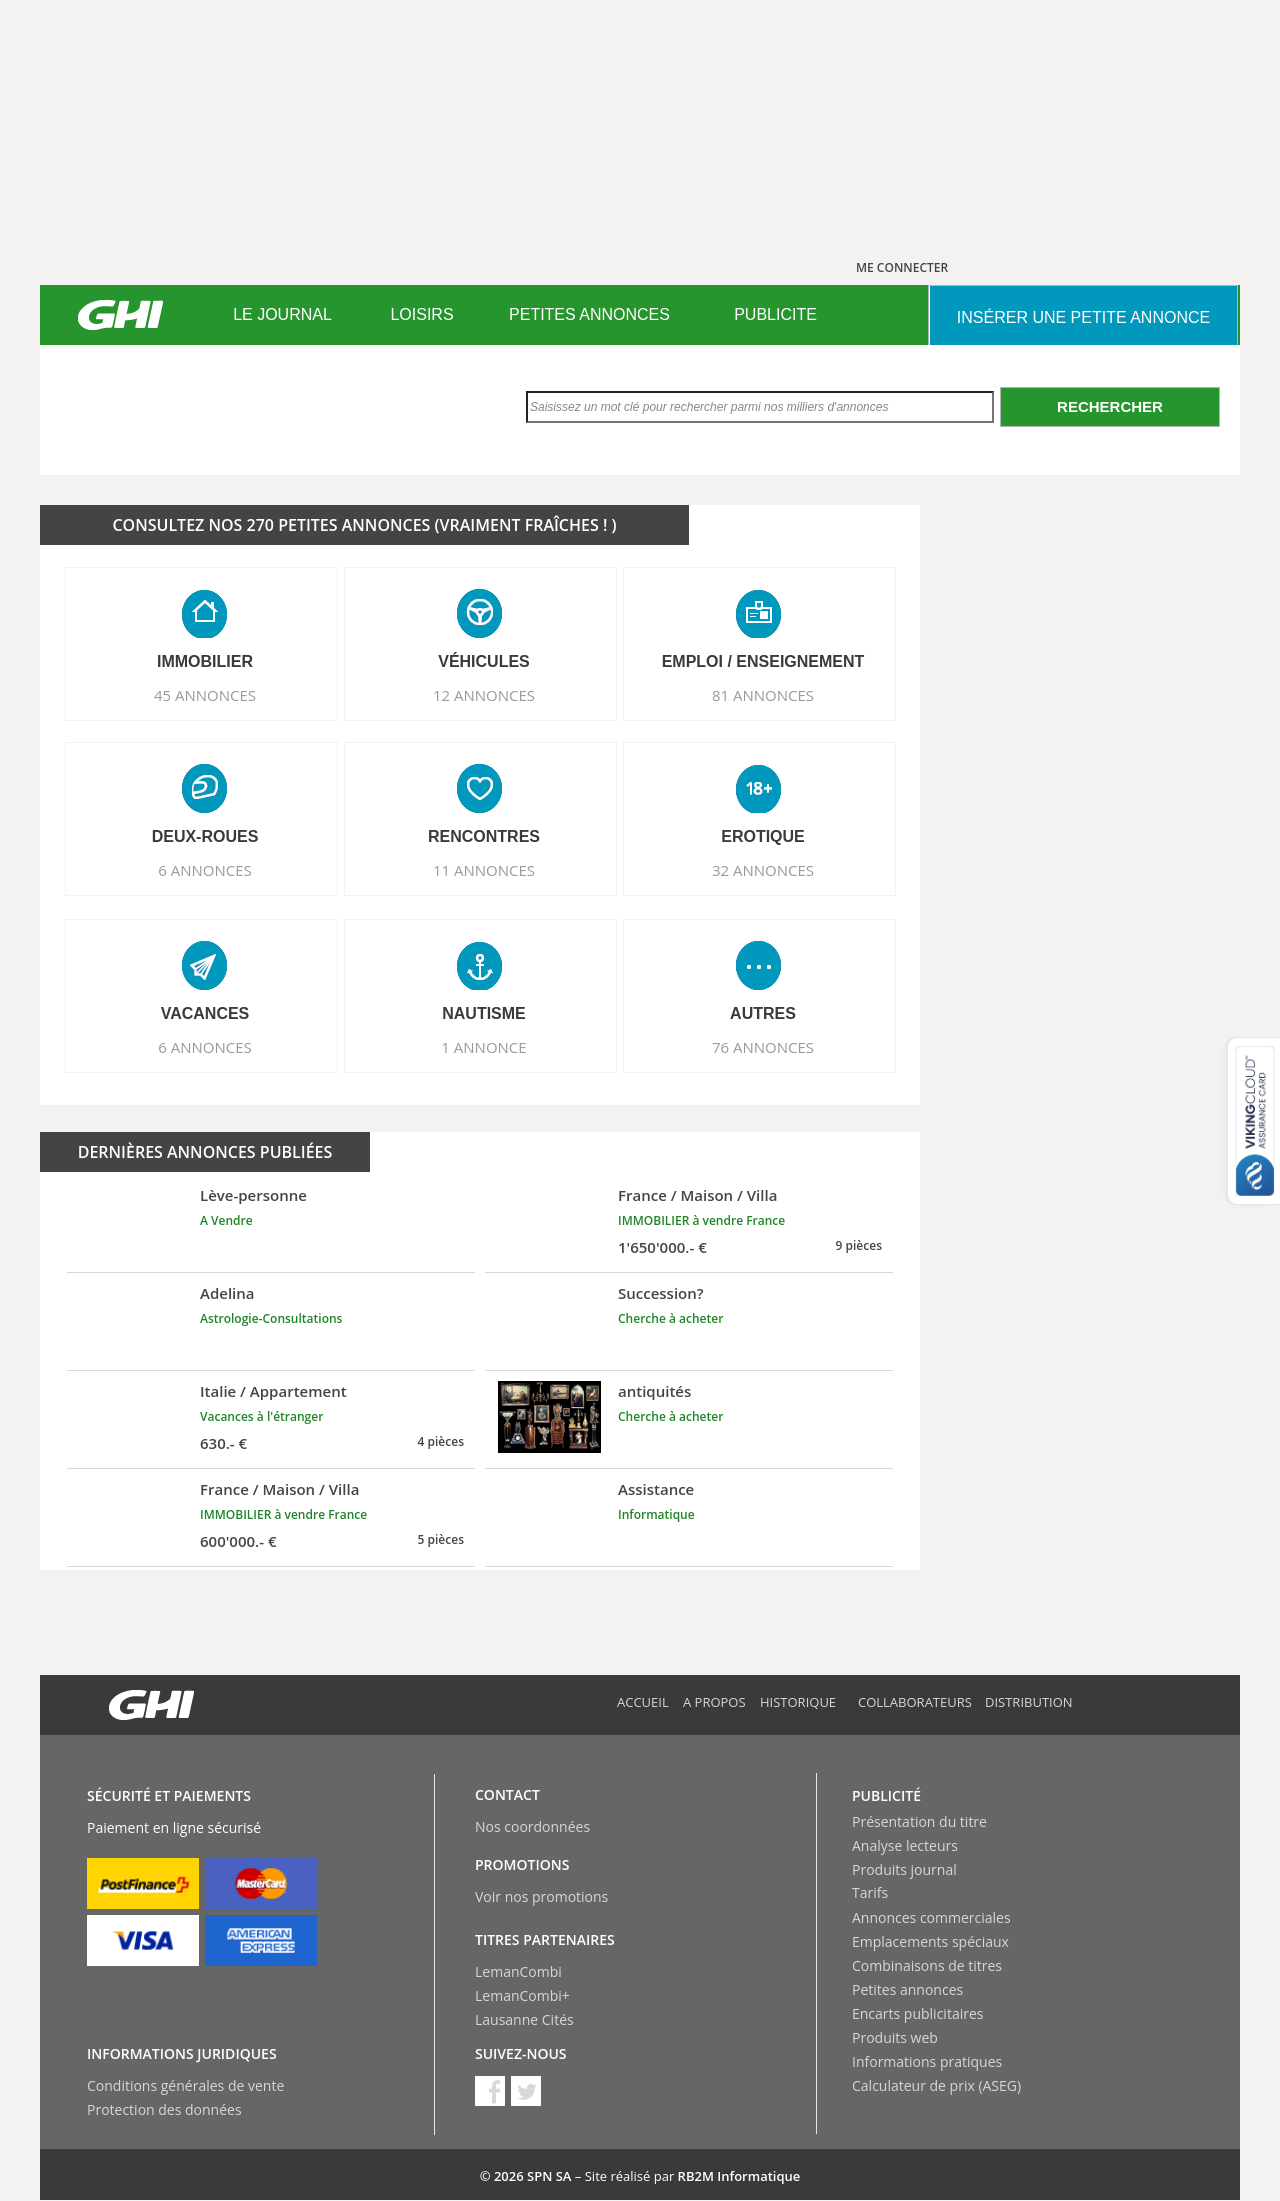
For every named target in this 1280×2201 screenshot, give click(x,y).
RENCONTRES (484, 836)
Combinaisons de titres (927, 1965)
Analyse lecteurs (905, 1845)
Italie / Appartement (273, 1391)
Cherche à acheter (670, 1318)
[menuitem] (282, 315)
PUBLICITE (775, 314)
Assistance (656, 1489)
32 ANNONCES (763, 870)
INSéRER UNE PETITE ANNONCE (1083, 317)
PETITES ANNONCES (589, 314)
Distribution (1029, 1702)
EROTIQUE (763, 836)
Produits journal (904, 1869)
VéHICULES (484, 661)
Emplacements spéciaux (930, 1941)
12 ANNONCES (484, 695)
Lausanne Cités (524, 2019)
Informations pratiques (927, 2061)
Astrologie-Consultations (271, 1318)
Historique (798, 1702)
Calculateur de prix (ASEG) (936, 2085)
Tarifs (870, 1892)
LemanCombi (518, 1971)
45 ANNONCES (205, 695)
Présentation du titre (919, 1821)
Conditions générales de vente (185, 2085)
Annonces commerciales (931, 1917)
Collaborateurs (915, 1702)
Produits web (895, 2037)
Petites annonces (907, 1989)
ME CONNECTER (902, 267)
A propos (714, 1702)
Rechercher (1110, 406)
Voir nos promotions (541, 1896)
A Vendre (226, 1220)
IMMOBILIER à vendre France (701, 1220)
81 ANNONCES (763, 695)
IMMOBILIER (205, 661)
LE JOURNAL (282, 314)
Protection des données (164, 2109)
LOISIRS (421, 314)
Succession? (661, 1293)
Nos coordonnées (532, 1826)
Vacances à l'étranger (261, 1416)
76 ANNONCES (763, 1047)
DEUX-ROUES (205, 836)
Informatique (656, 1514)
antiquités (654, 1391)
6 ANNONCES (205, 870)
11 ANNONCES (484, 870)
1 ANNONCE (483, 1047)
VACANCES (205, 1013)
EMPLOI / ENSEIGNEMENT (763, 661)
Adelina (227, 1293)
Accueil (643, 1702)
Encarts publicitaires (917, 2013)
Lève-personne (253, 1195)
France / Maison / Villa (697, 1195)
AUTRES (763, 1013)
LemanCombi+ (522, 1995)
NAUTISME (484, 1013)
